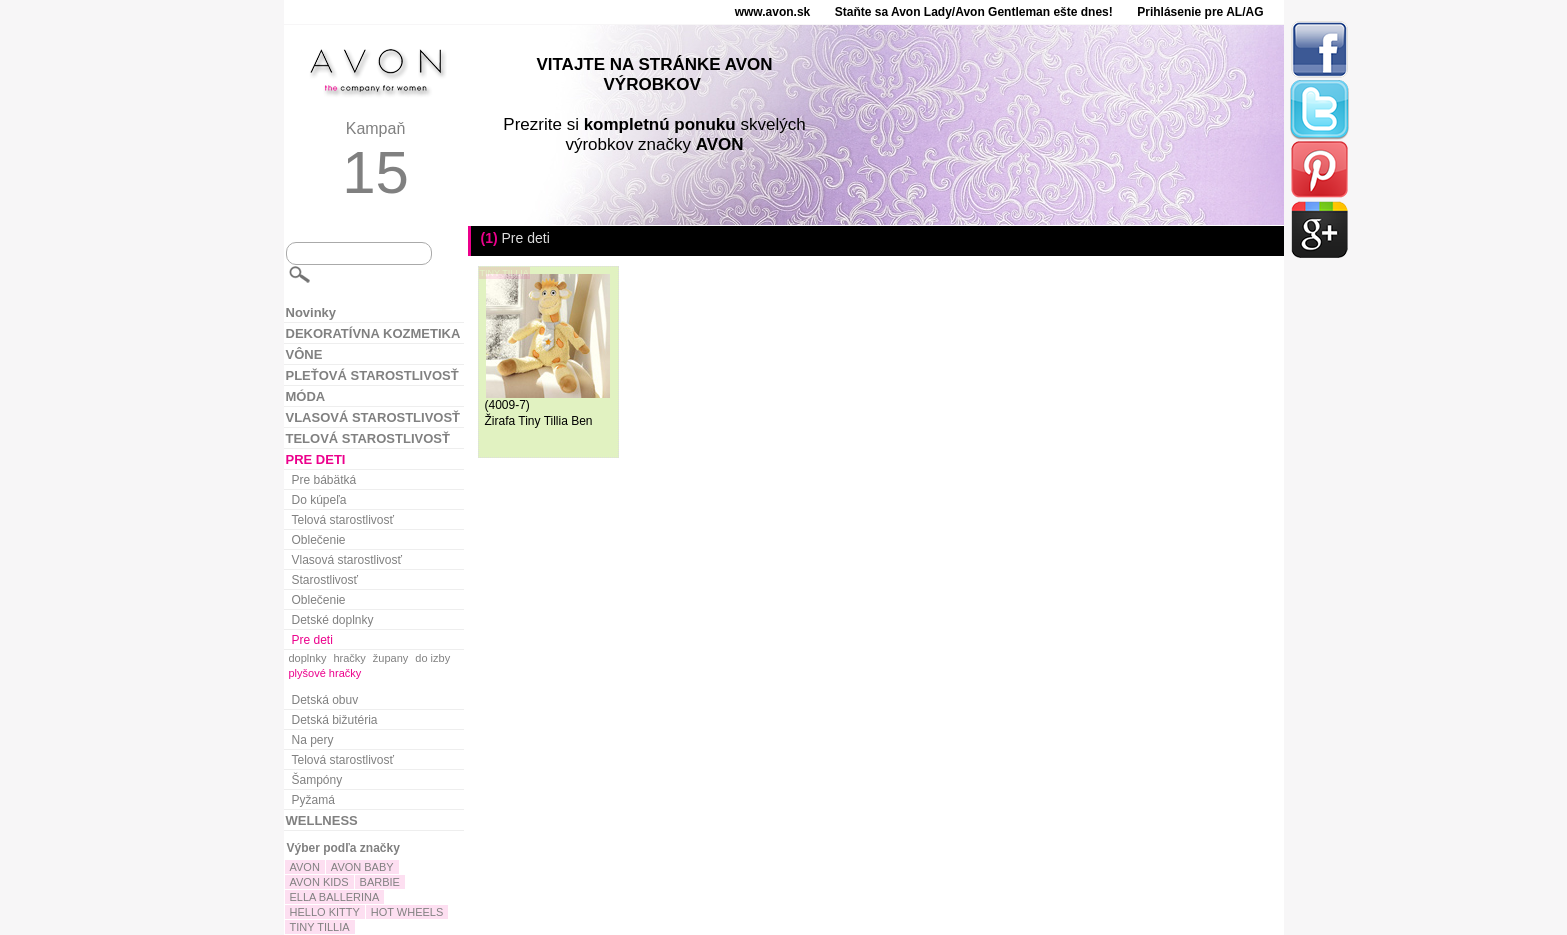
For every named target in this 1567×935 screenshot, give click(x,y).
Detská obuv (325, 700)
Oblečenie (319, 540)
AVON (305, 867)
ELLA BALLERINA (335, 897)
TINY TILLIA (320, 927)
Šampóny (317, 780)
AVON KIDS (319, 882)
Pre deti (312, 640)
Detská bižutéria (335, 720)
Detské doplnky (333, 620)
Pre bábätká (324, 480)
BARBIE (380, 882)
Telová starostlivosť (343, 520)
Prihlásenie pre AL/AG (1200, 12)
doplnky (308, 658)
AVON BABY (362, 867)
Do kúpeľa (319, 500)
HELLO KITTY (325, 912)
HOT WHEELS (407, 912)
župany (390, 658)
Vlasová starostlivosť (347, 560)
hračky (349, 658)
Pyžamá (313, 800)
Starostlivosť (325, 580)
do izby (432, 658)
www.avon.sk (773, 12)
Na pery (313, 740)
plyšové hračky (325, 673)
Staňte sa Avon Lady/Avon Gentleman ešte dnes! (974, 12)
